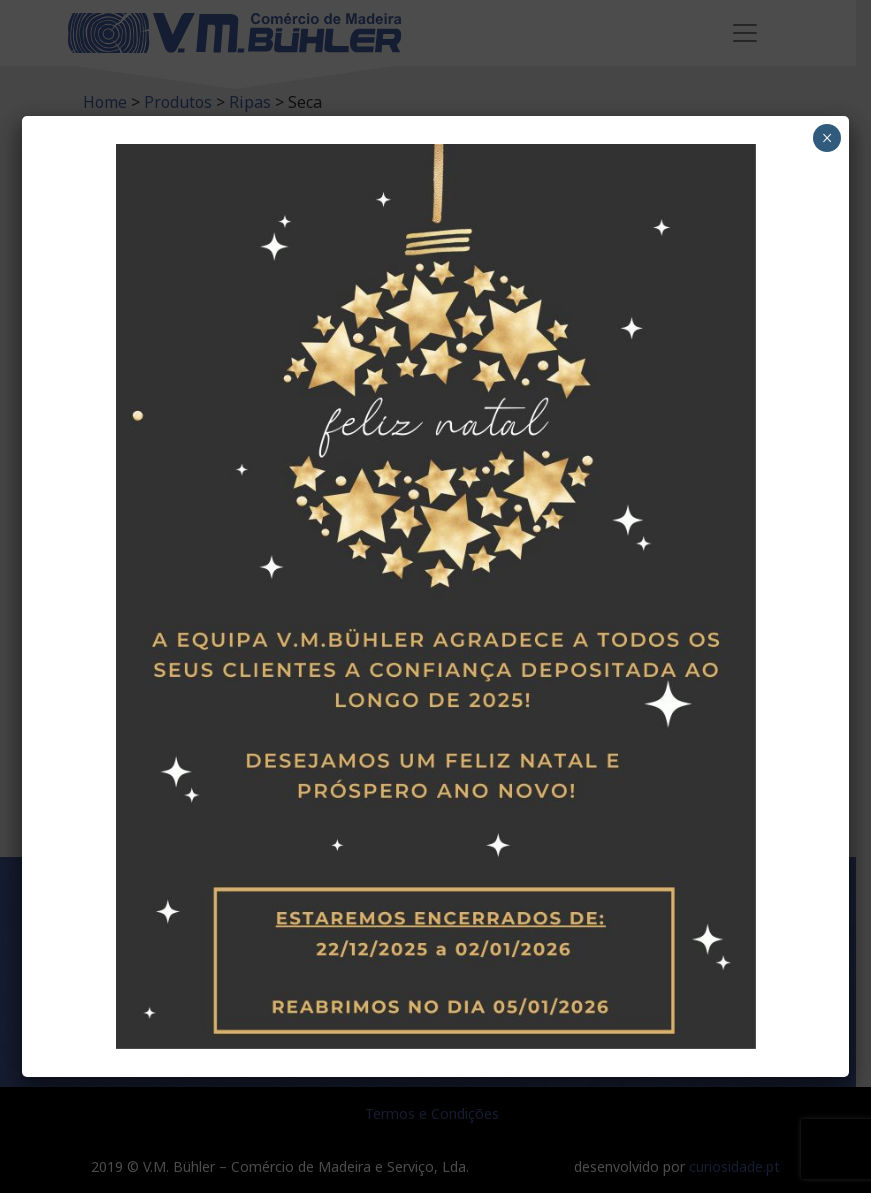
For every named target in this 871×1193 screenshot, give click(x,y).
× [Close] (827, 138)
